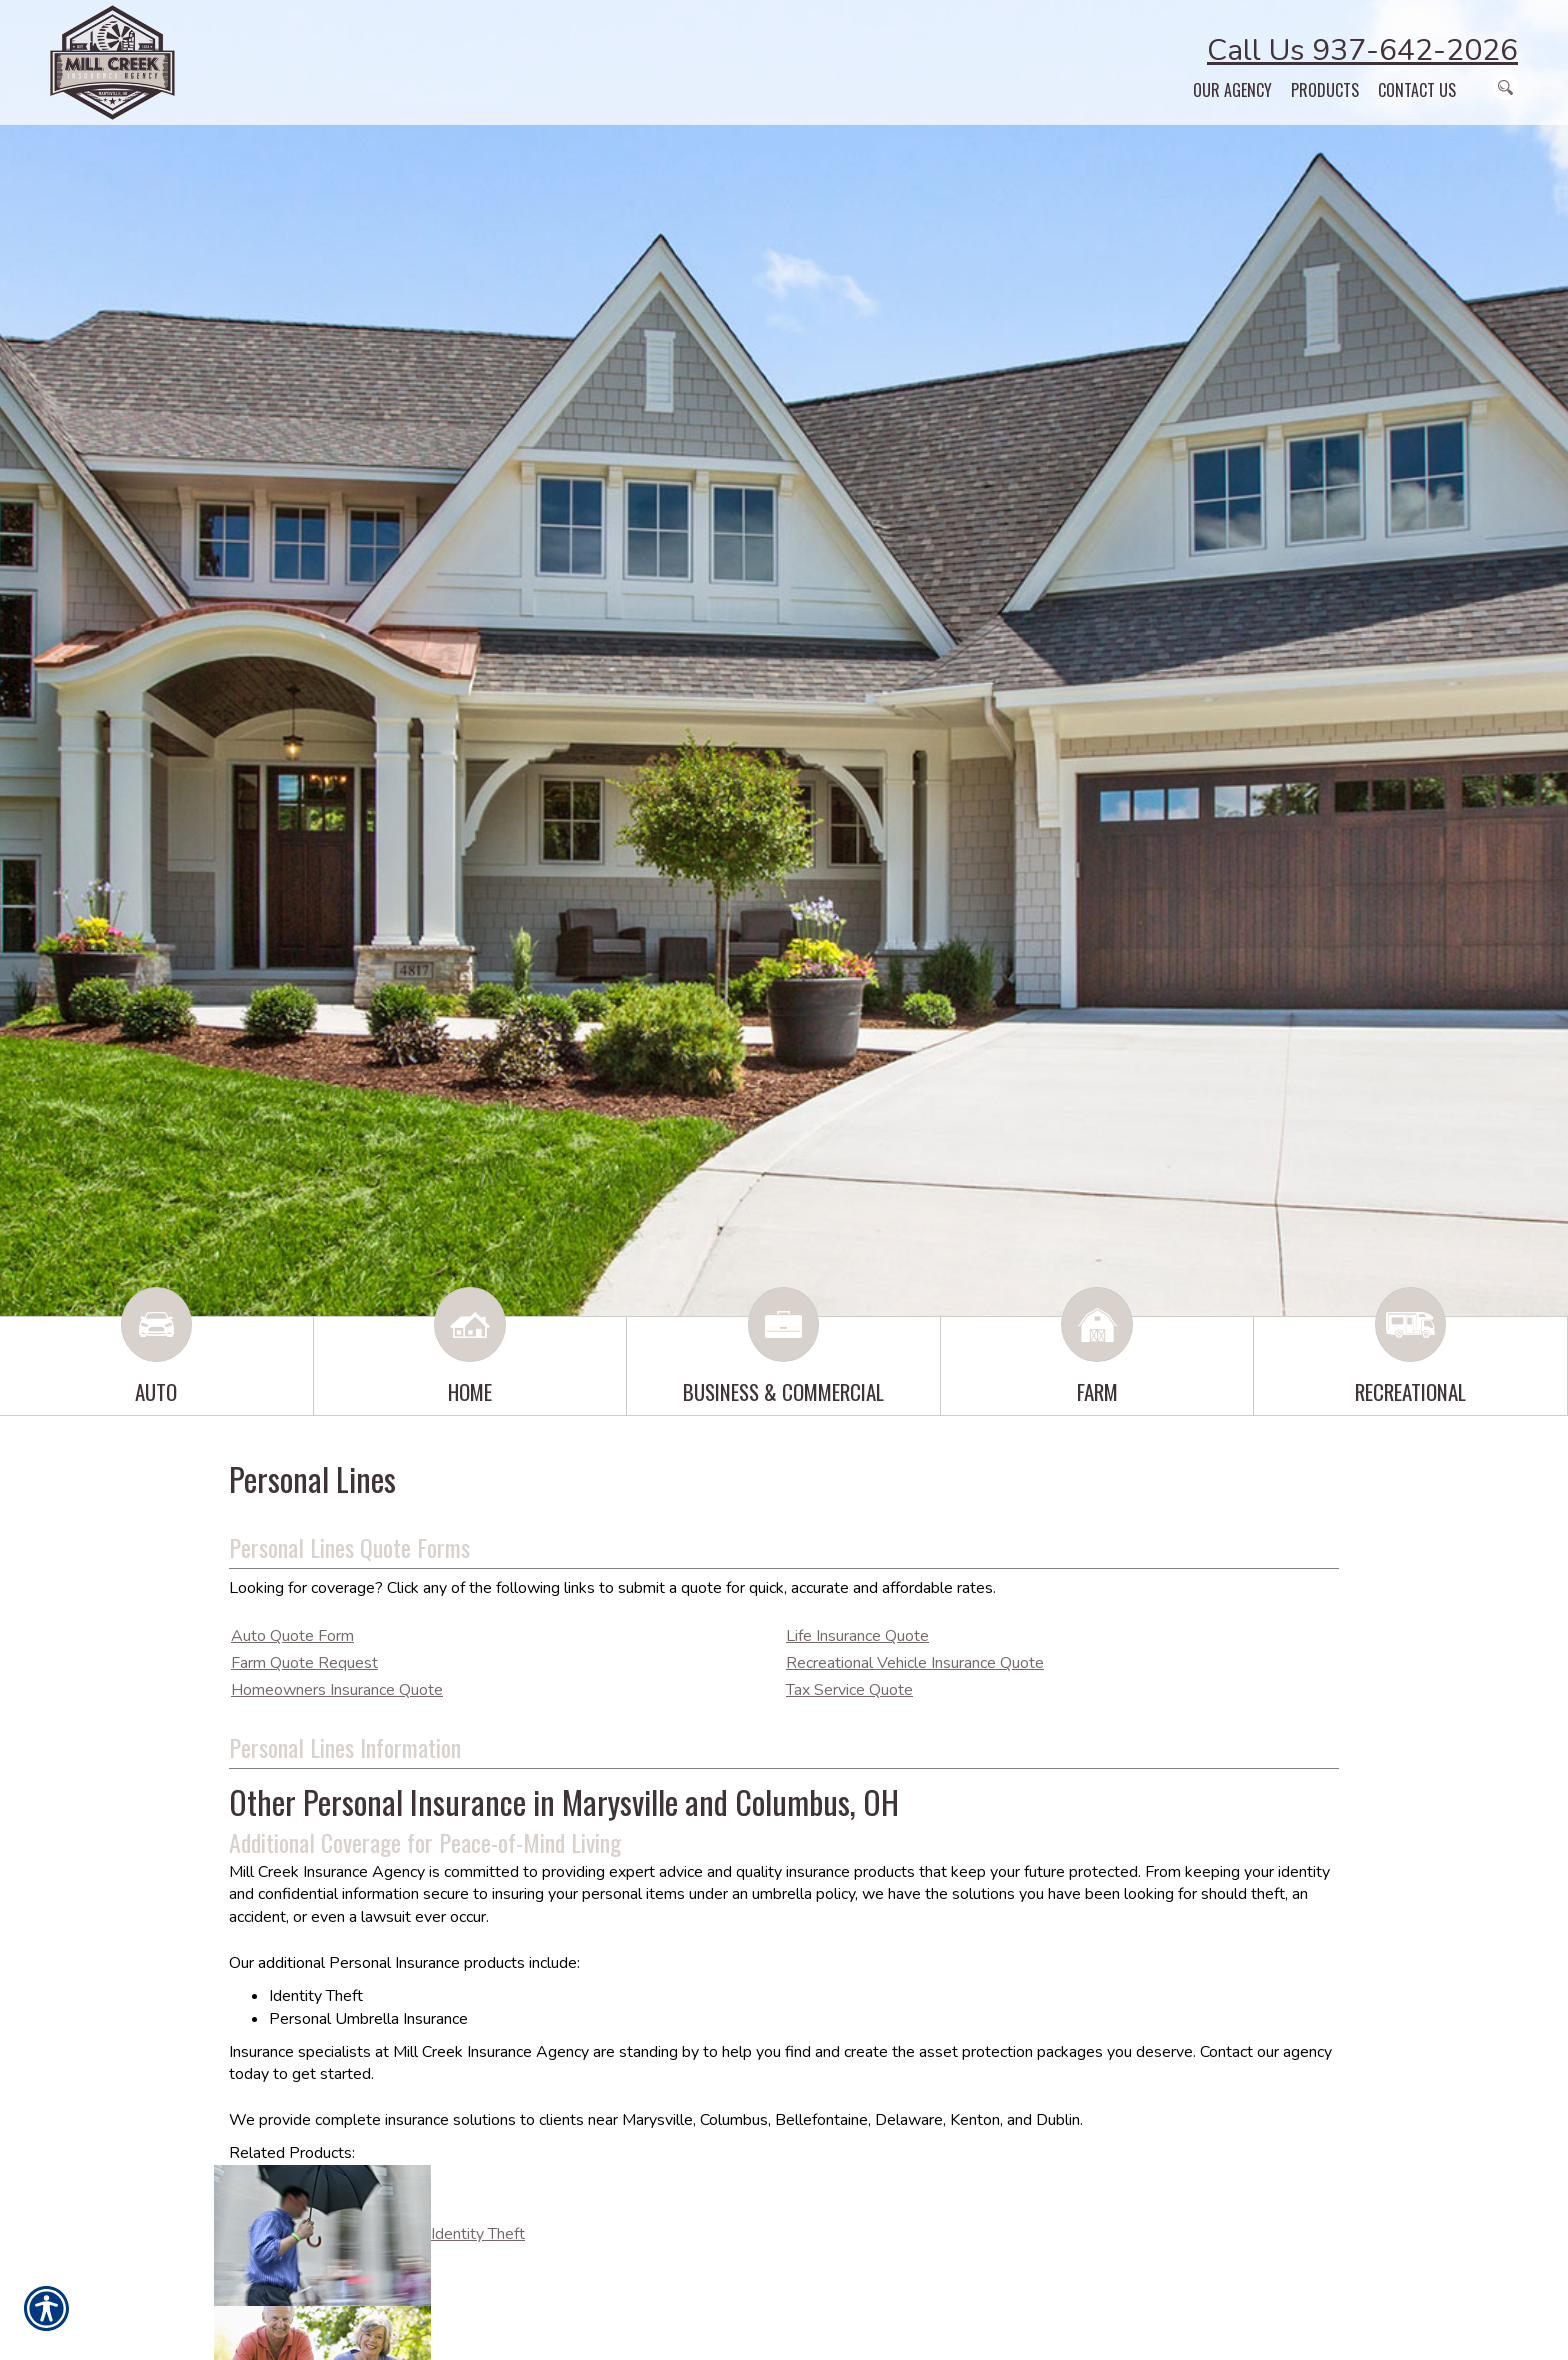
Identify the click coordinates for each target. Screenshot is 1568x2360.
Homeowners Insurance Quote (337, 1690)
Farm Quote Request (304, 1663)
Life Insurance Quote (857, 1636)
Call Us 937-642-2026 (1362, 50)
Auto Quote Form (292, 1636)
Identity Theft (478, 2234)
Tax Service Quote (849, 1690)
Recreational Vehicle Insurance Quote (915, 1663)
